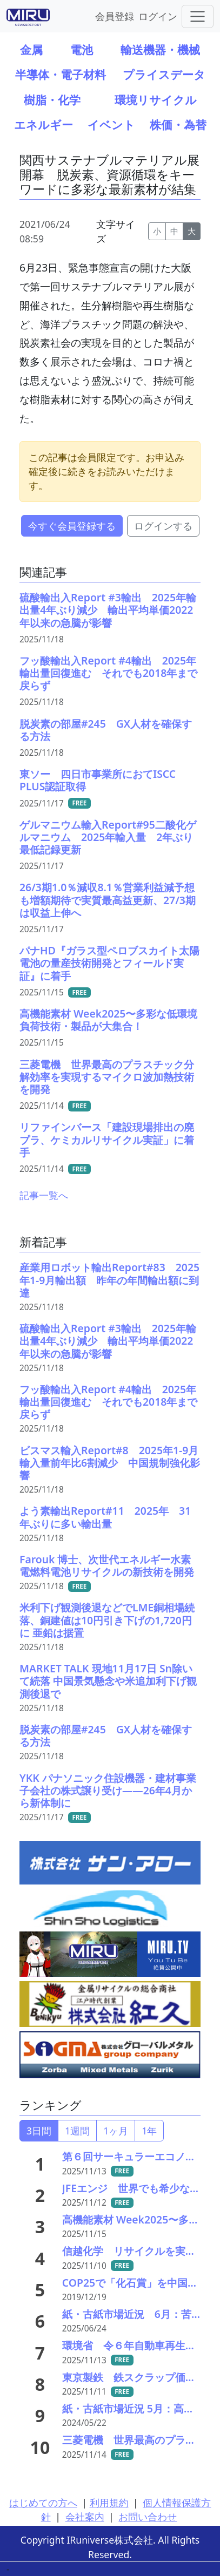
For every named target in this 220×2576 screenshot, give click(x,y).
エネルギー (43, 124)
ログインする (163, 525)
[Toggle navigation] (198, 16)
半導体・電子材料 (60, 74)
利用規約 (109, 2502)
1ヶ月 (115, 2130)
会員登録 (114, 16)
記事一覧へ (43, 1195)
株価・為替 (178, 124)
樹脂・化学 (52, 99)
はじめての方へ (43, 2502)
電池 (81, 49)
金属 (31, 49)
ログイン (157, 16)
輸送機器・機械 (160, 49)
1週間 (77, 2130)
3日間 (38, 2130)
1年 (149, 2130)
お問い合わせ (147, 2516)
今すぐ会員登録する (72, 525)
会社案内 (84, 2516)
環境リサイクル (156, 99)
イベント (111, 124)
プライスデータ (164, 74)
